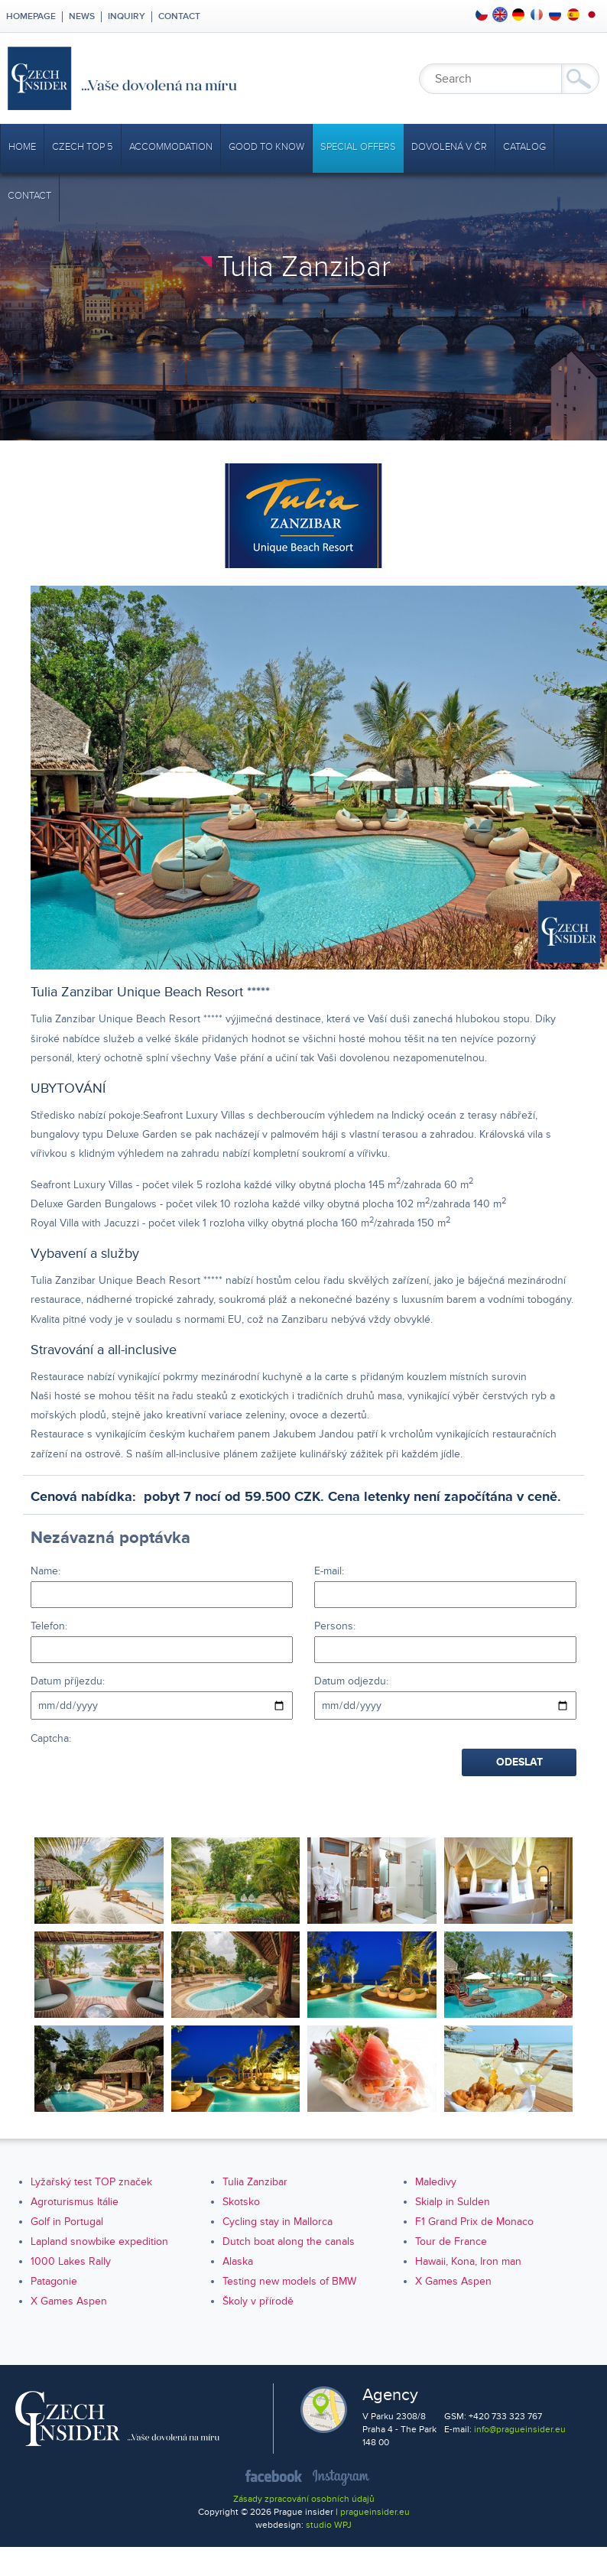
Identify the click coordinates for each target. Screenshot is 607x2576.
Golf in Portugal (67, 2221)
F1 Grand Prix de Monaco (474, 2221)
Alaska (237, 2261)
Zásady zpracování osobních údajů (304, 2499)
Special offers (358, 147)
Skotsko (241, 2201)
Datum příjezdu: (68, 1681)
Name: (45, 1570)
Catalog (524, 147)
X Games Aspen (453, 2281)
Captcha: (51, 1738)
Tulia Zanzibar (254, 2181)
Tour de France (451, 2241)
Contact (179, 16)
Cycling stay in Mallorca (277, 2221)
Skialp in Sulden (452, 2201)
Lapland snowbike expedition (99, 2241)
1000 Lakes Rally (71, 2261)
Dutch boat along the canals (288, 2241)
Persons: (334, 1625)
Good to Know (266, 147)
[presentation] (147, 1778)
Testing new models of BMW (289, 2281)
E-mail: (329, 1570)
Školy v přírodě (258, 2301)
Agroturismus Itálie (74, 2201)
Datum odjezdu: (351, 1681)
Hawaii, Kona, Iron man (468, 2261)
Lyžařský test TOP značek (91, 2181)
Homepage (31, 16)
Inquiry (126, 16)
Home (22, 147)
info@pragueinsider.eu (520, 2429)
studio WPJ (329, 2525)
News (82, 16)
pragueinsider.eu (375, 2512)
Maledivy (435, 2181)
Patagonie (54, 2281)
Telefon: (49, 1625)
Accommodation (171, 147)
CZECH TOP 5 (82, 147)
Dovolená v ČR (449, 147)
